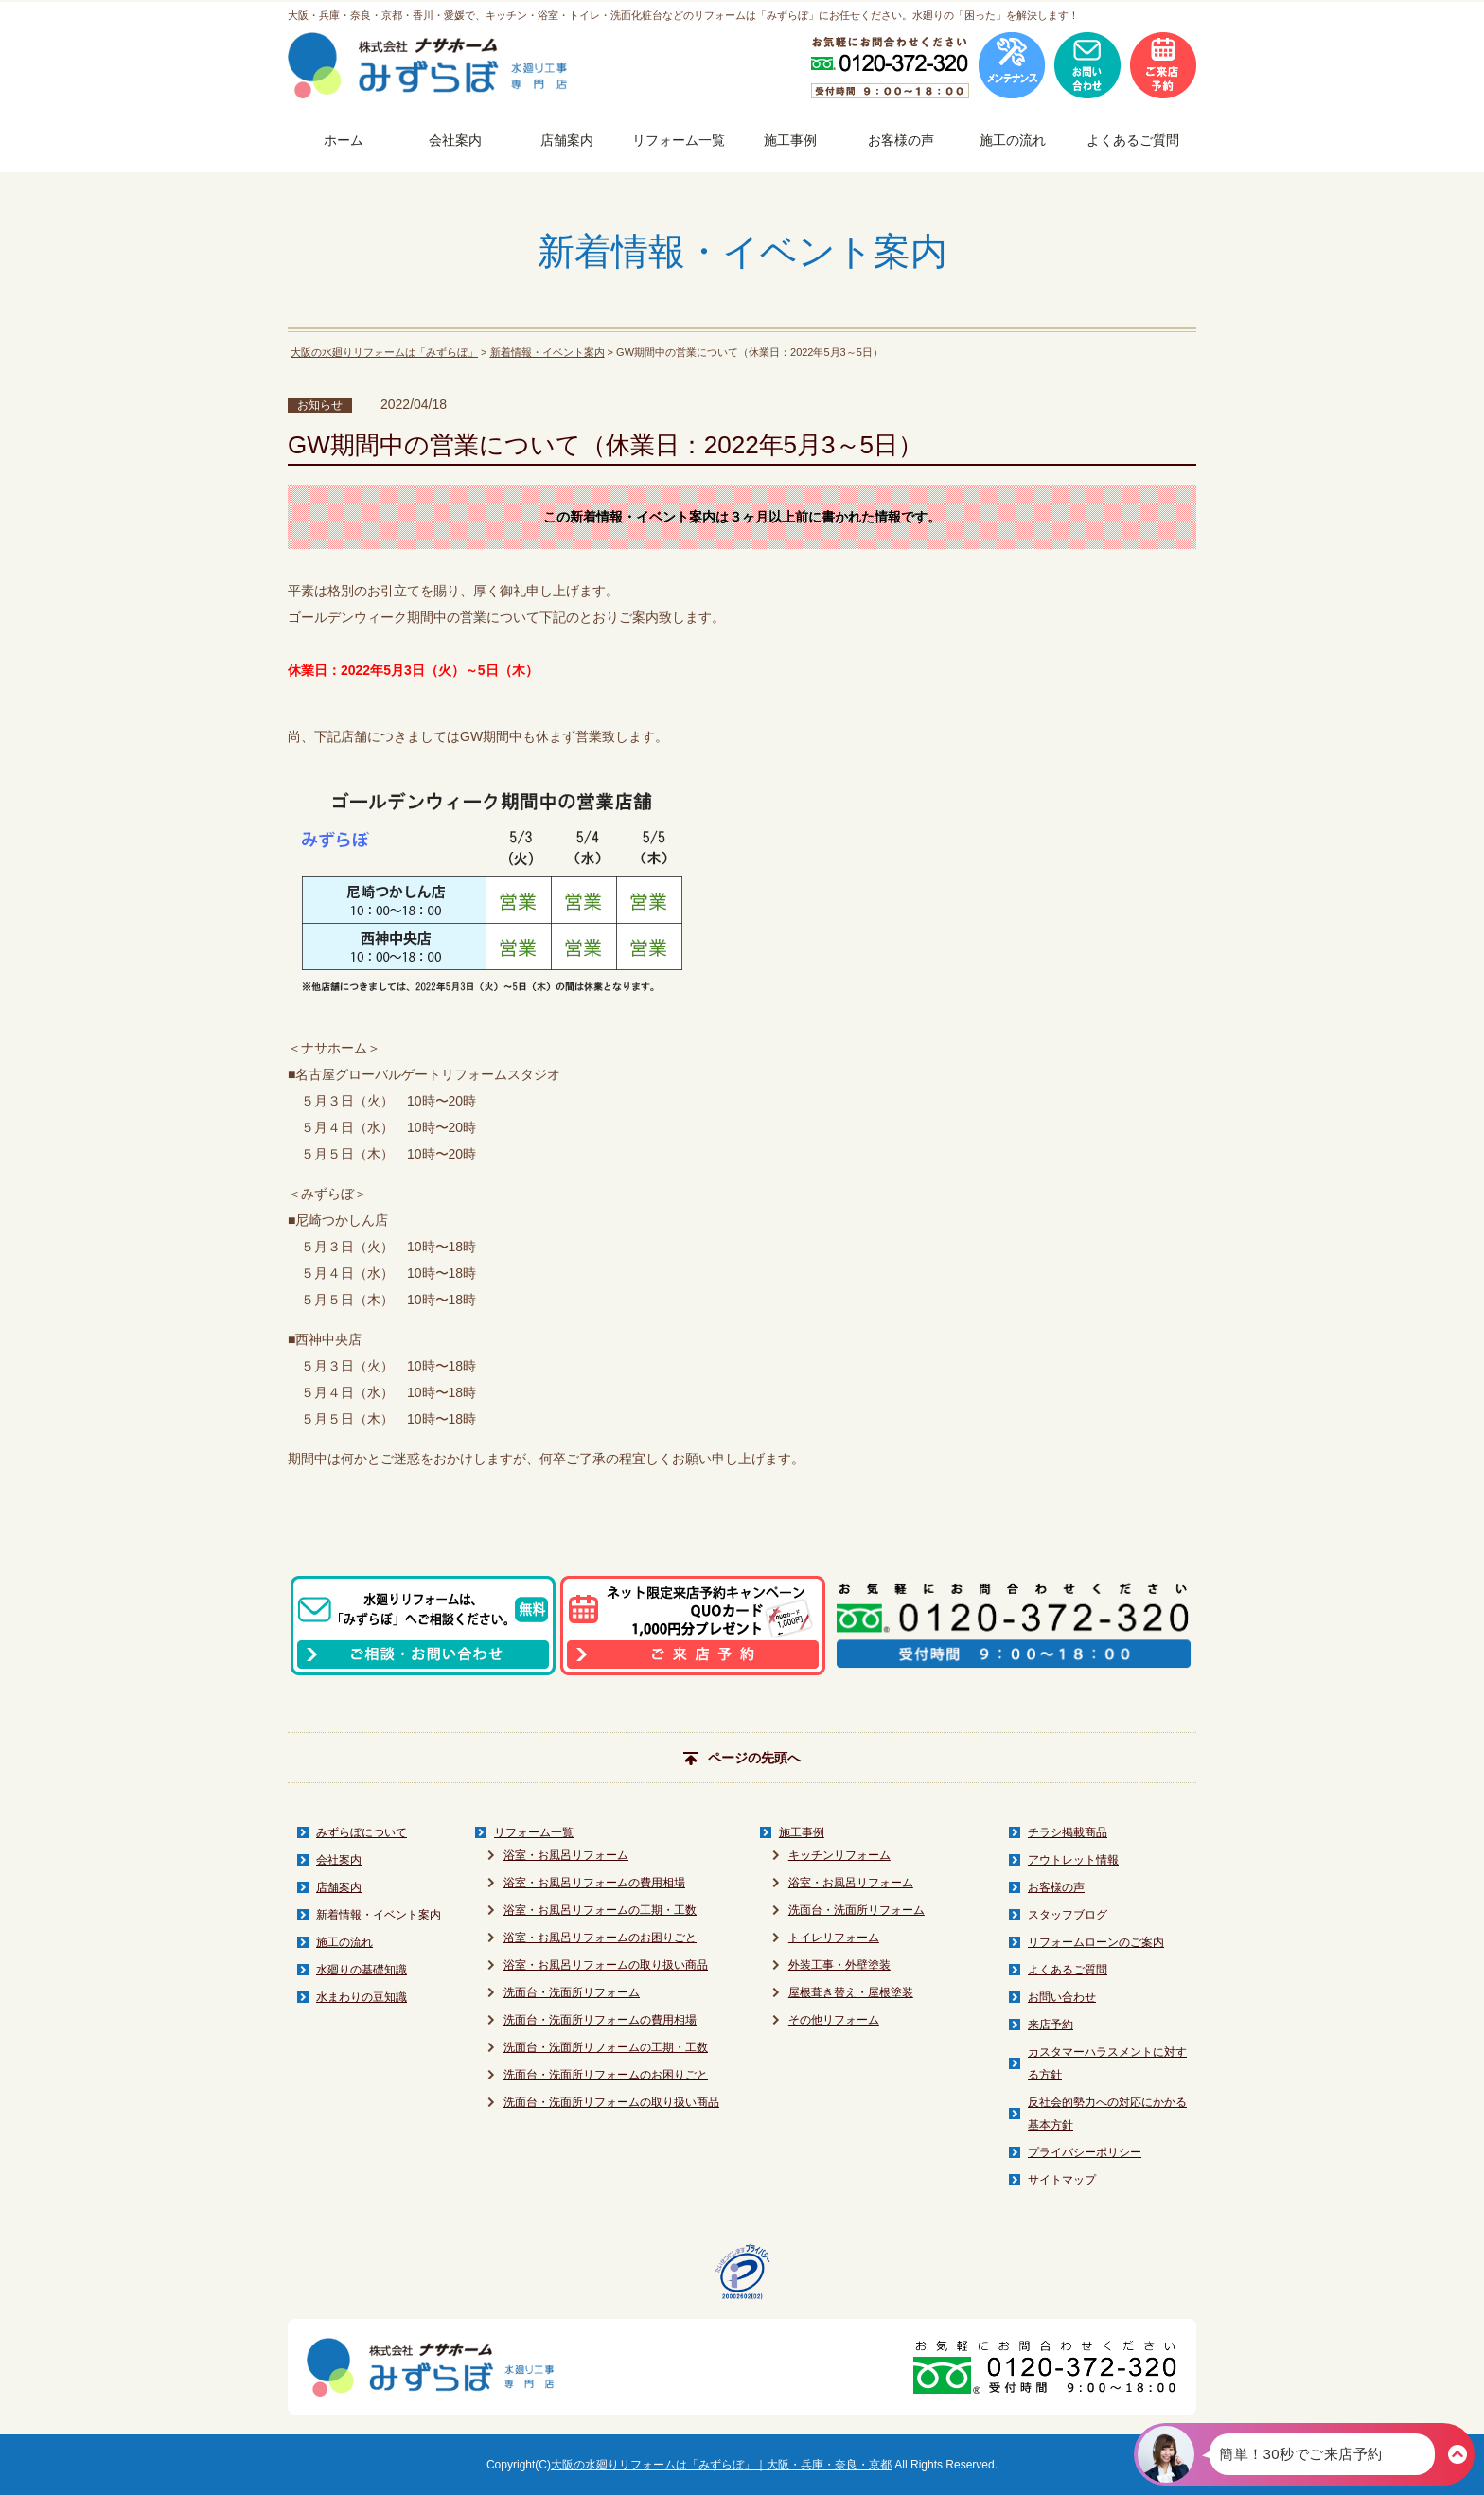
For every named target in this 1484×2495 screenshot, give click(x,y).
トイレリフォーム (833, 1937)
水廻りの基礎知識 (361, 1969)
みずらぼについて (361, 1832)
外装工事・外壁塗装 (839, 1965)
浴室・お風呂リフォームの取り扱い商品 (606, 1965)
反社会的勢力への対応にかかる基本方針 (1107, 2114)
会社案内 (455, 140)
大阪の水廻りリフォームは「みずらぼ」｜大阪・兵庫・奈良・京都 (721, 2464)
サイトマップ (1062, 2179)
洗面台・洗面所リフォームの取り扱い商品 (611, 2102)
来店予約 (1050, 2024)
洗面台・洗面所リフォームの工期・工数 (606, 2047)
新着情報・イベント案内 (547, 352)
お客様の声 (901, 140)
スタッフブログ (1067, 1914)
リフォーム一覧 (678, 140)
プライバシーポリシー (1084, 2152)
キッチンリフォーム (839, 1855)
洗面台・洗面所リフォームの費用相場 (600, 2019)
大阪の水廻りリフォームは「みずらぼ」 (384, 352)
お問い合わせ (1062, 1997)
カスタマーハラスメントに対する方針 (1107, 2063)
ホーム (343, 140)
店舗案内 (566, 140)
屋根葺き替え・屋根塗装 (850, 1992)
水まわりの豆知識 (361, 1997)
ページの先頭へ (742, 1758)
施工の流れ (1013, 140)
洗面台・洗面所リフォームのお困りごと (606, 2074)
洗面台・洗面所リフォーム (572, 1992)
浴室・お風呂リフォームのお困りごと (600, 1937)
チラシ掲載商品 (1067, 1832)
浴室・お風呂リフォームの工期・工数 (600, 1910)
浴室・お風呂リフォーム (566, 1855)
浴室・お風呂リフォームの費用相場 (594, 1882)
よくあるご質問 (1132, 140)
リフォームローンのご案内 (1096, 1942)
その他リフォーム (833, 2019)
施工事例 (790, 140)
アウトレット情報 (1073, 1860)
